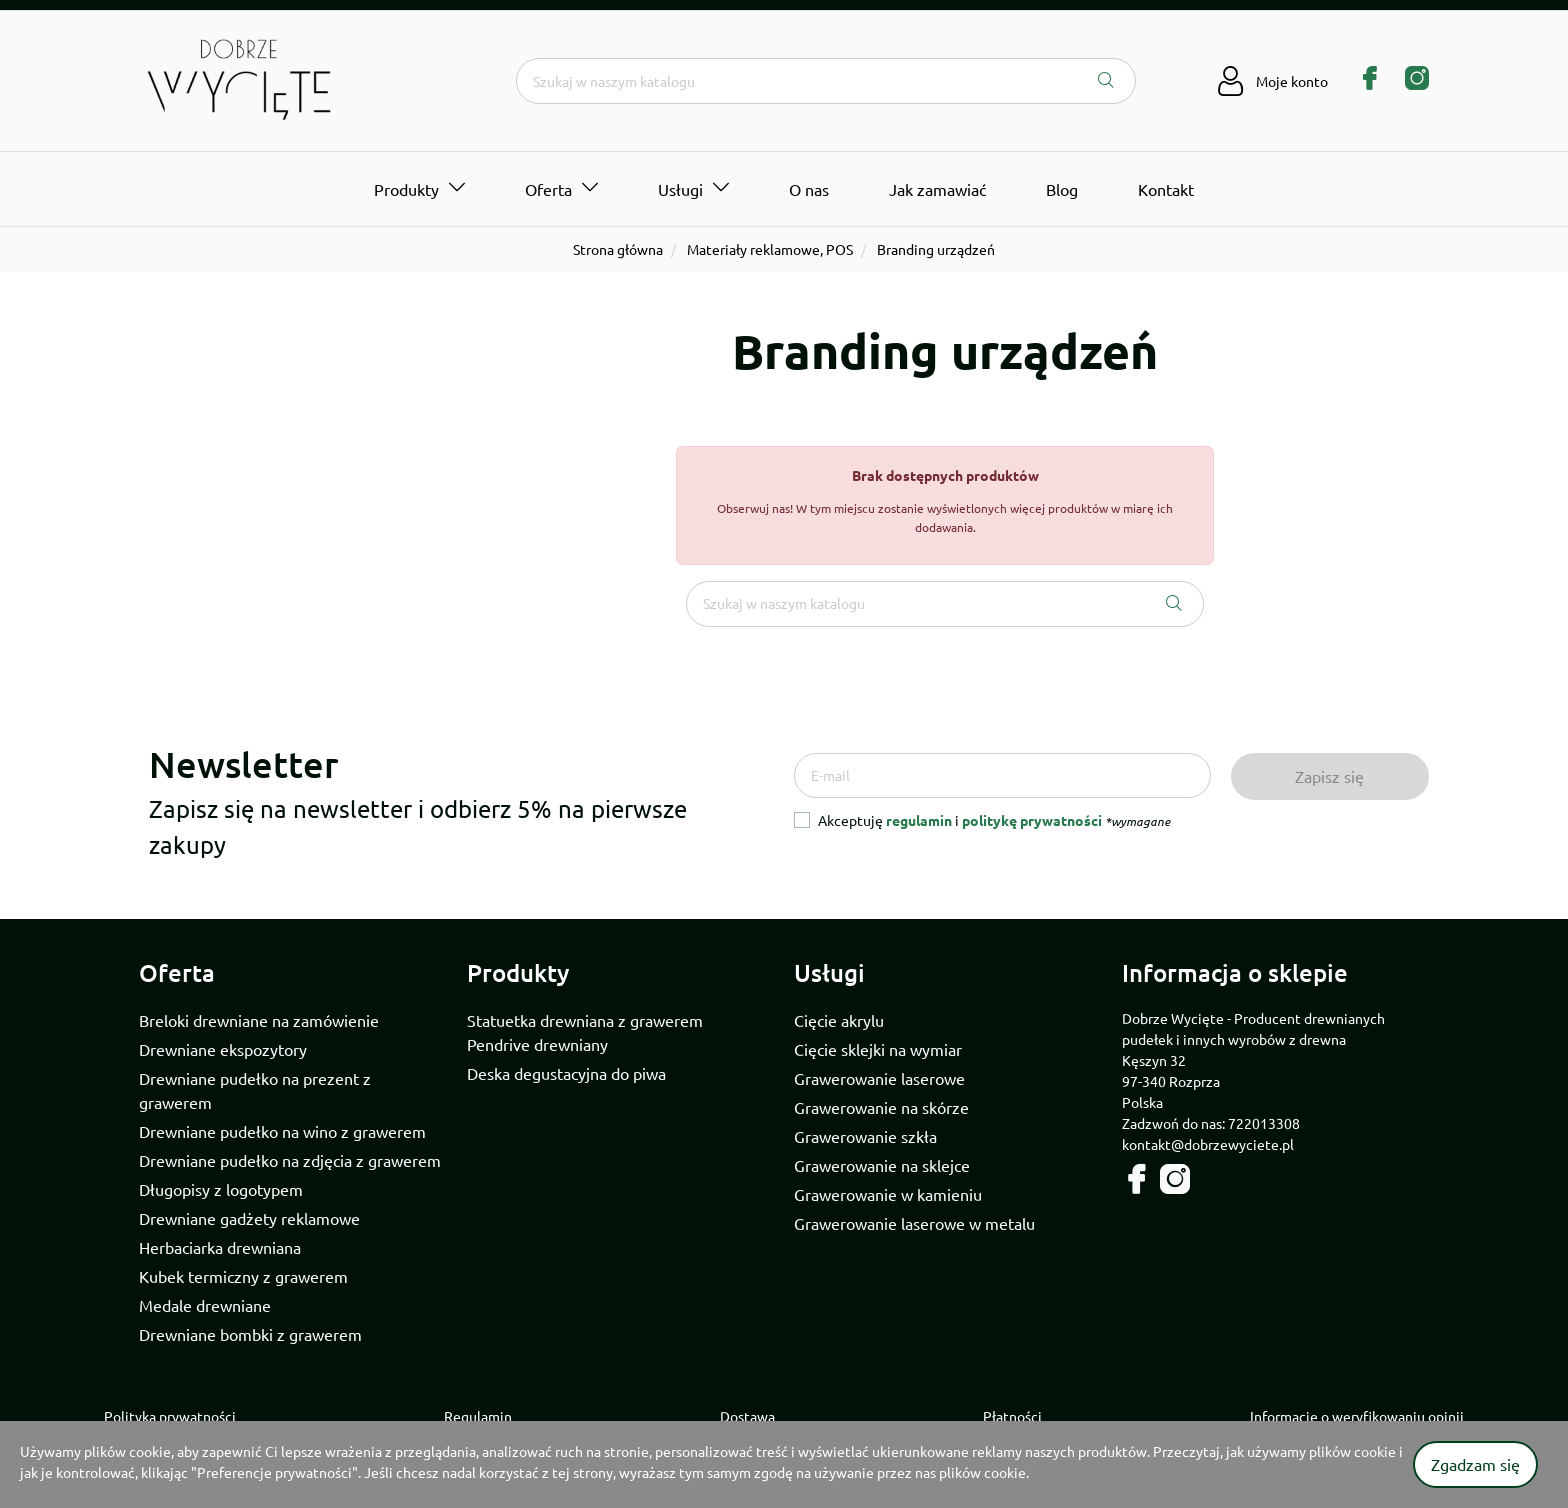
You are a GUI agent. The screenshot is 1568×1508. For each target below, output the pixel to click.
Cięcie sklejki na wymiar (878, 1049)
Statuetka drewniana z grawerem (585, 1020)
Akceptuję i (994, 820)
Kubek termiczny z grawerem (243, 1276)
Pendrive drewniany (537, 1044)
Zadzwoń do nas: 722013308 (1211, 1123)
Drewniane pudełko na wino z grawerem (282, 1131)
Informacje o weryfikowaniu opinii (1357, 1416)
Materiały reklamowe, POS (770, 249)
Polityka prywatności (170, 1416)
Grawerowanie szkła (865, 1136)
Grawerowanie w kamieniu (888, 1194)
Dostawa (747, 1416)
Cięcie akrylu (839, 1020)
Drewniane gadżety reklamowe (249, 1218)
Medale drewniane (205, 1305)
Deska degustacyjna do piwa (566, 1073)
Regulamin (478, 1416)
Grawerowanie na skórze (881, 1107)
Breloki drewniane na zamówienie (259, 1020)
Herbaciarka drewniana (220, 1247)
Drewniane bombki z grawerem (250, 1334)
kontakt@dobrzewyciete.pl (1208, 1144)
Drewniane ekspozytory (223, 1049)
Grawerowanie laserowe (879, 1078)
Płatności (1012, 1416)
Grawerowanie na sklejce (882, 1165)
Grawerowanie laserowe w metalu (914, 1223)
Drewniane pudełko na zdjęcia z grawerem (290, 1160)
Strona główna (618, 249)
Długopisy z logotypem (221, 1189)
